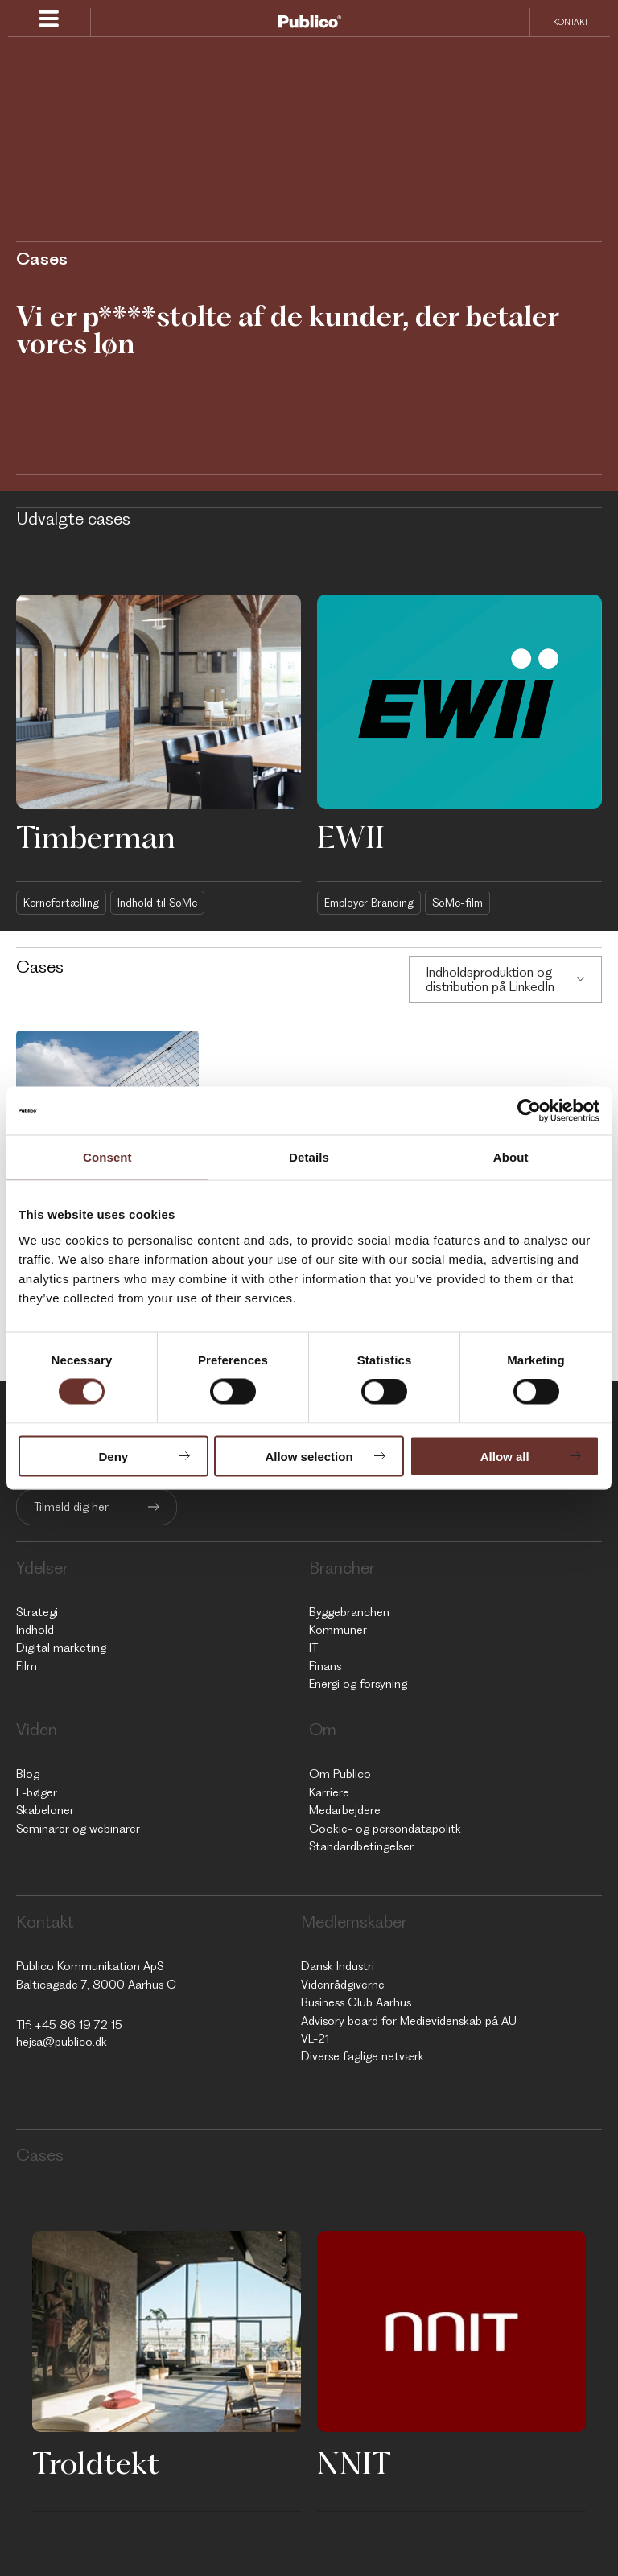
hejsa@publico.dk (61, 2042)
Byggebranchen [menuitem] (349, 1612)
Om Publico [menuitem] (340, 1774)
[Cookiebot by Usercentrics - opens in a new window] (529, 1111)
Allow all (504, 1456)
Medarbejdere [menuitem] (345, 1810)
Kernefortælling (61, 902)
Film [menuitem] (26, 1666)
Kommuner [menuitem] (338, 1630)
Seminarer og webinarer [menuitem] (78, 1828)
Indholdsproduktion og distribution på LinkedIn (490, 979)
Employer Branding (369, 902)
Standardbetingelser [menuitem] (361, 1846)
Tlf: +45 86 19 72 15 (69, 2025)
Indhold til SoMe (157, 902)
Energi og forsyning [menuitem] (358, 1684)
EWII (351, 836)
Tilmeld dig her (71, 1507)
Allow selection (308, 1456)
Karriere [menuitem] (329, 1792)
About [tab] (511, 1157)
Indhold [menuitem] (35, 1630)
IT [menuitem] (313, 1647)
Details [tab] (309, 1157)
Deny (113, 1456)
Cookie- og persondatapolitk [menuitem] (385, 1828)
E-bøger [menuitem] (36, 1792)
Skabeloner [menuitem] (45, 1810)
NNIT (354, 2462)
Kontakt (570, 22)
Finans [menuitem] (325, 1666)
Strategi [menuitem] (37, 1612)
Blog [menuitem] (27, 1774)
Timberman (95, 836)
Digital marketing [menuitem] (61, 1647)
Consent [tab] (107, 1157)
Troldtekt (95, 2462)
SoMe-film (457, 902)
